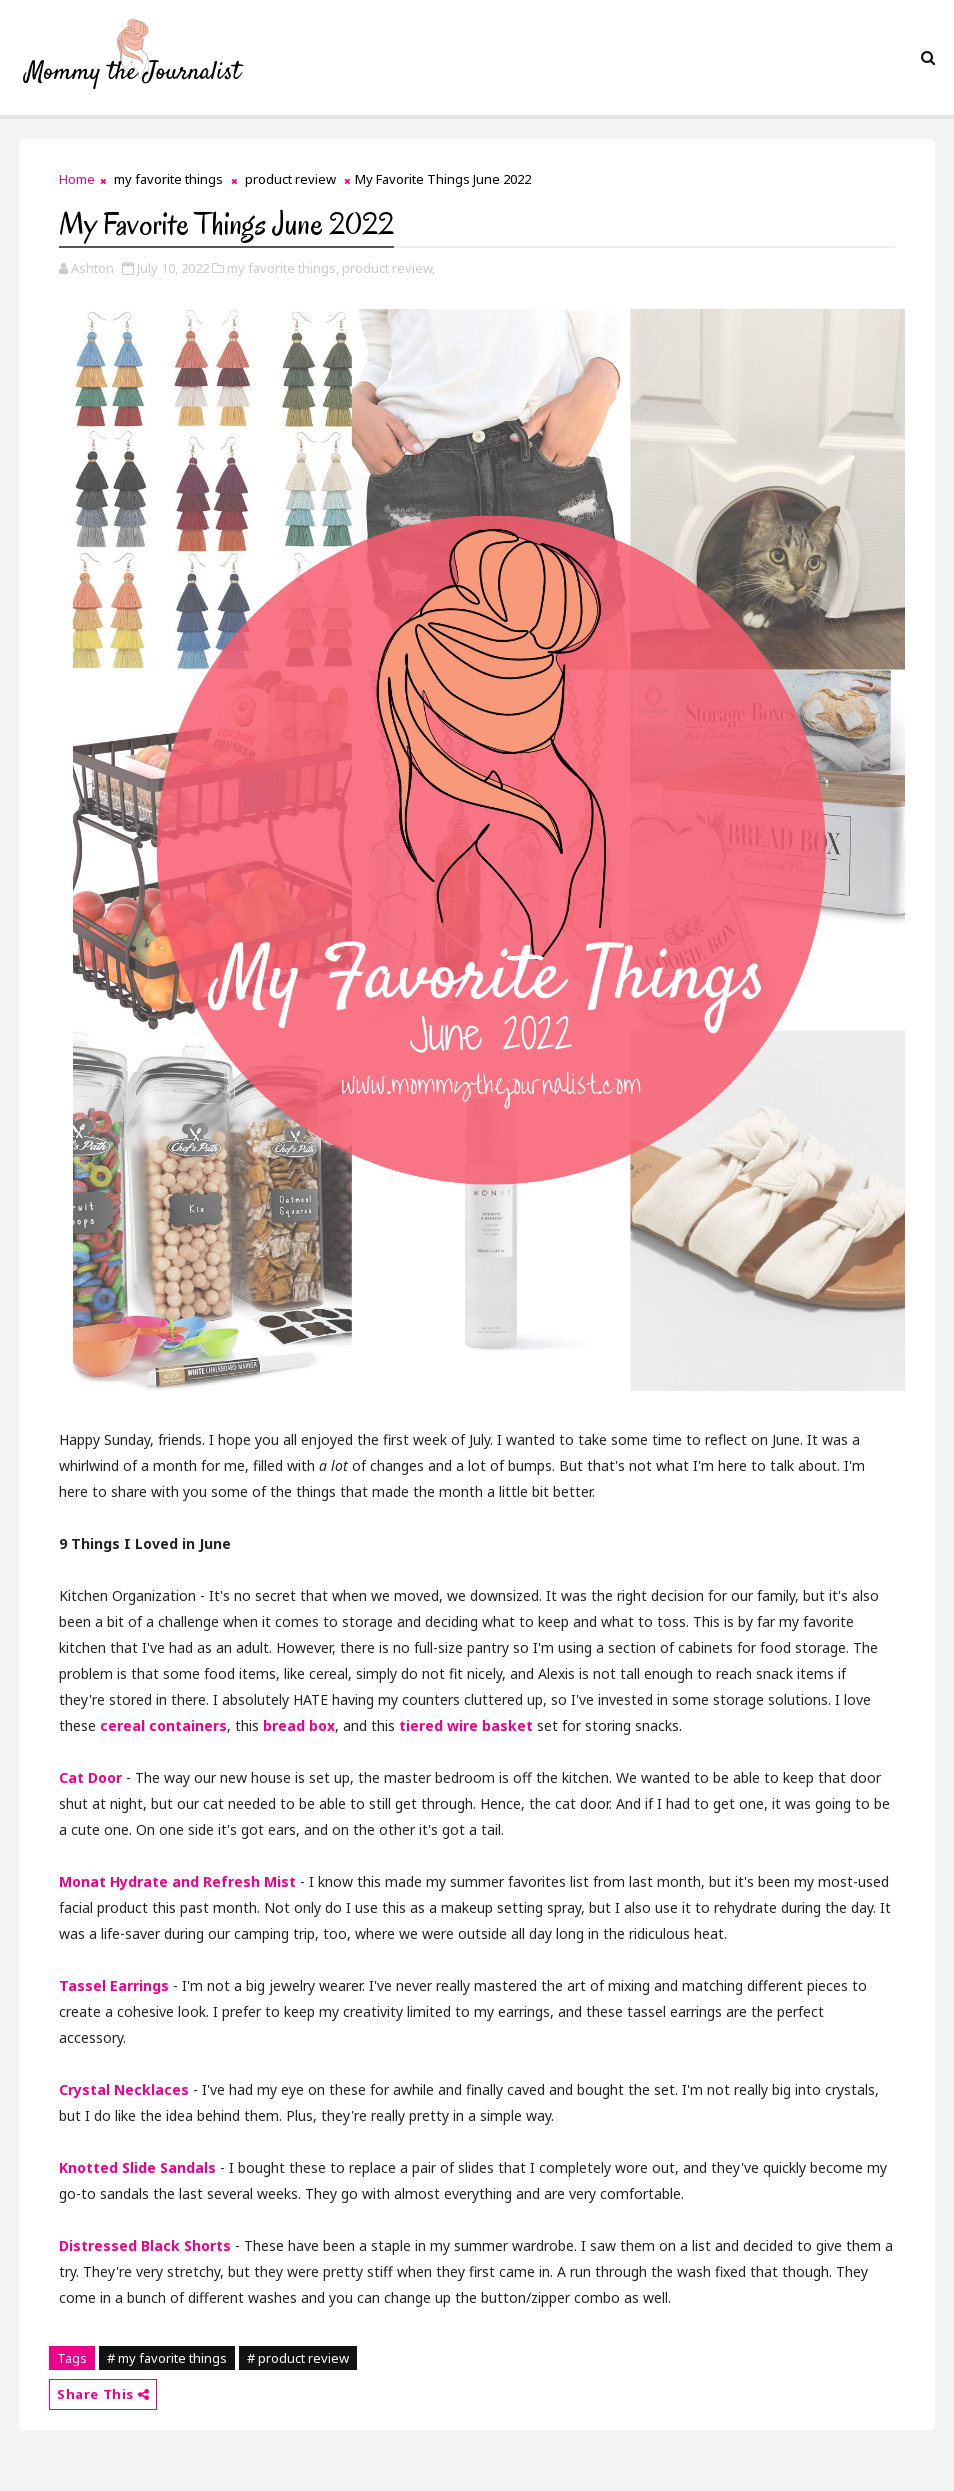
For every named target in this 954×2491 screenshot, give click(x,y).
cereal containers (163, 1725)
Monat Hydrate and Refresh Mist (177, 1881)
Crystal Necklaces (124, 2089)
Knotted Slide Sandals (137, 2167)
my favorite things (168, 179)
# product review (298, 2358)
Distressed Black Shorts (145, 2245)
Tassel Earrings (114, 1985)
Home (77, 179)
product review (290, 179)
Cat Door (90, 1777)
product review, (388, 268)
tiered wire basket (466, 1725)
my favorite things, (283, 268)
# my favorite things (167, 2358)
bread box (299, 1725)
